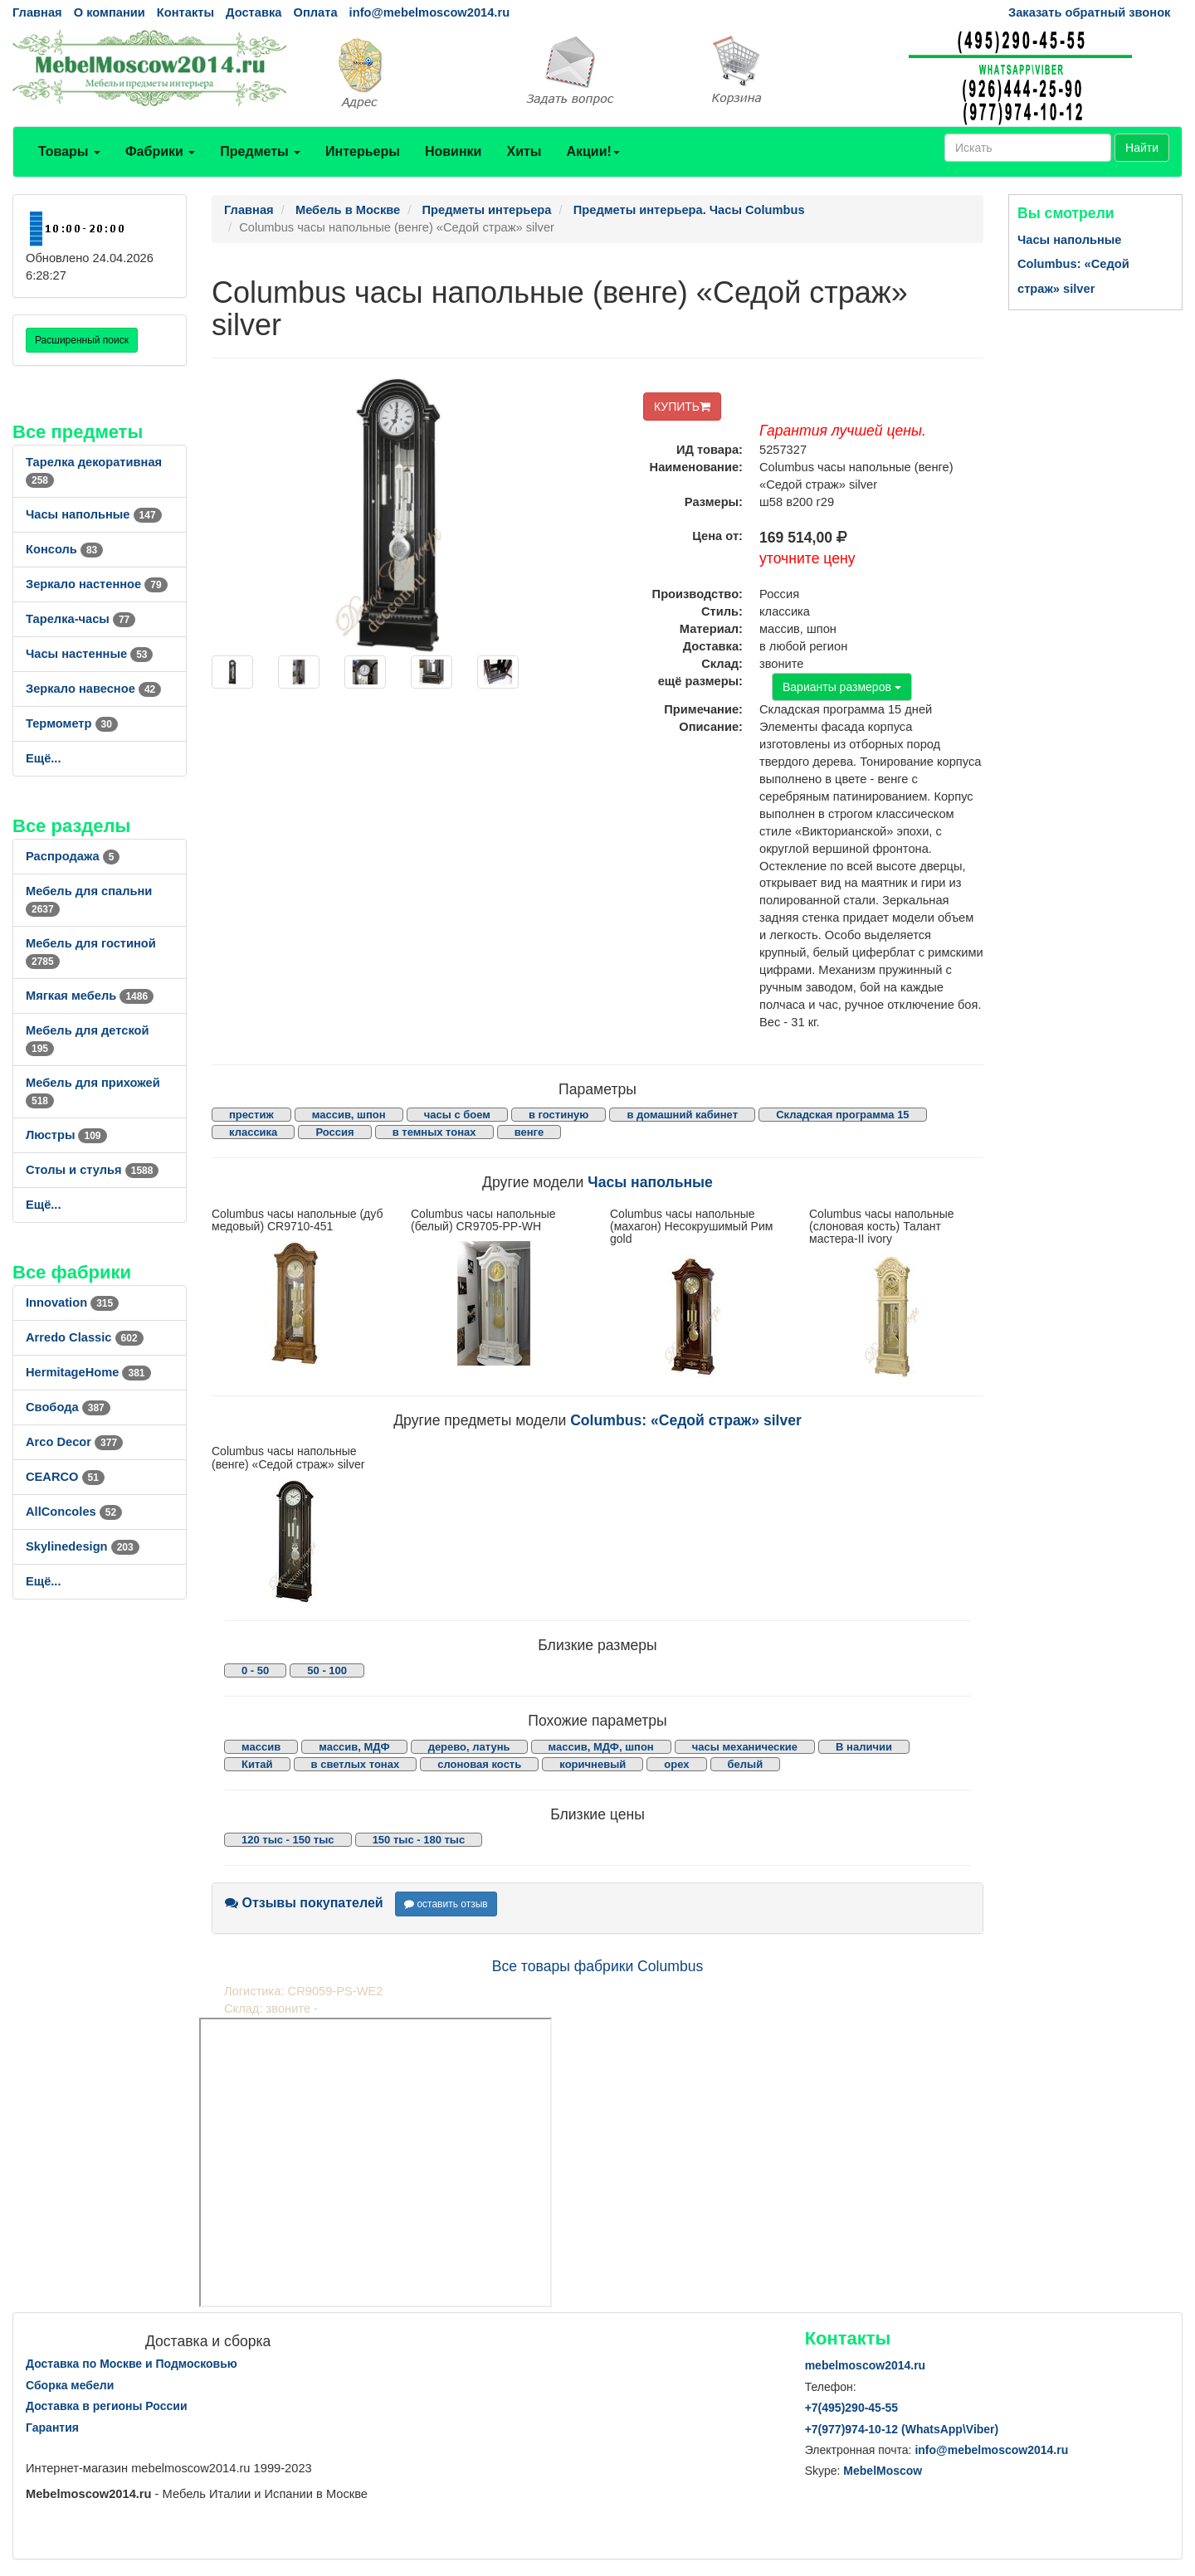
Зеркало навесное (93, 688)
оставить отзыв (446, 1904)
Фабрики (160, 151)
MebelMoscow (882, 2470)
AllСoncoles (74, 1511)
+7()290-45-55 (851, 2407)
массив (260, 1747)
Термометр (72, 723)
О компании (109, 12)
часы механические (744, 1747)
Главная (37, 12)
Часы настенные (89, 653)
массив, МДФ (354, 1747)
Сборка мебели (70, 2385)
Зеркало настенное (97, 584)
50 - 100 (327, 1670)
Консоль (64, 549)
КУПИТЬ (682, 406)
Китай (257, 1764)
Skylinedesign (82, 1546)
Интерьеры (362, 151)
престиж (251, 1114)
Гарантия (52, 2427)
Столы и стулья (92, 1169)
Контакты (185, 12)
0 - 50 (255, 1670)
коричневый (592, 1764)
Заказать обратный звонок (1089, 12)
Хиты (523, 151)
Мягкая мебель (90, 995)
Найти (1141, 147)
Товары (69, 151)
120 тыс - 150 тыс (287, 1839)
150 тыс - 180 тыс (419, 1839)
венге (529, 1132)
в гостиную (558, 1114)
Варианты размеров (842, 687)
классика (253, 1132)
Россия (334, 1132)
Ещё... (43, 758)
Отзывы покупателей (304, 1903)
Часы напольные (94, 514)
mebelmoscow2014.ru (865, 2365)
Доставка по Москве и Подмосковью (131, 2363)
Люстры (66, 1135)
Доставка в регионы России (107, 2406)
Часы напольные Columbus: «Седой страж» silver (1073, 264)
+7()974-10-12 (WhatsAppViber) (902, 2429)
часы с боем (457, 1114)
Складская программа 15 (842, 1114)
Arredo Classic (85, 1337)
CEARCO (65, 1476)
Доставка (253, 12)
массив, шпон (349, 1114)
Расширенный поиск (82, 340)
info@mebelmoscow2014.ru (429, 12)
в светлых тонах (355, 1764)
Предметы (260, 151)
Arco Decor (74, 1442)
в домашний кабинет (682, 1114)
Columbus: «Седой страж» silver (686, 1420)
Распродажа (73, 856)
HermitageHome (88, 1372)
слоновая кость (479, 1764)
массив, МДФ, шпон (601, 1747)
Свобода (68, 1407)
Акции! (592, 151)
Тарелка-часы (80, 619)
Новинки (453, 151)
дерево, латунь (469, 1747)
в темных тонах (434, 1132)
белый (745, 1764)
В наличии (864, 1747)
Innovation (72, 1302)
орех (676, 1764)
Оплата (315, 12)
